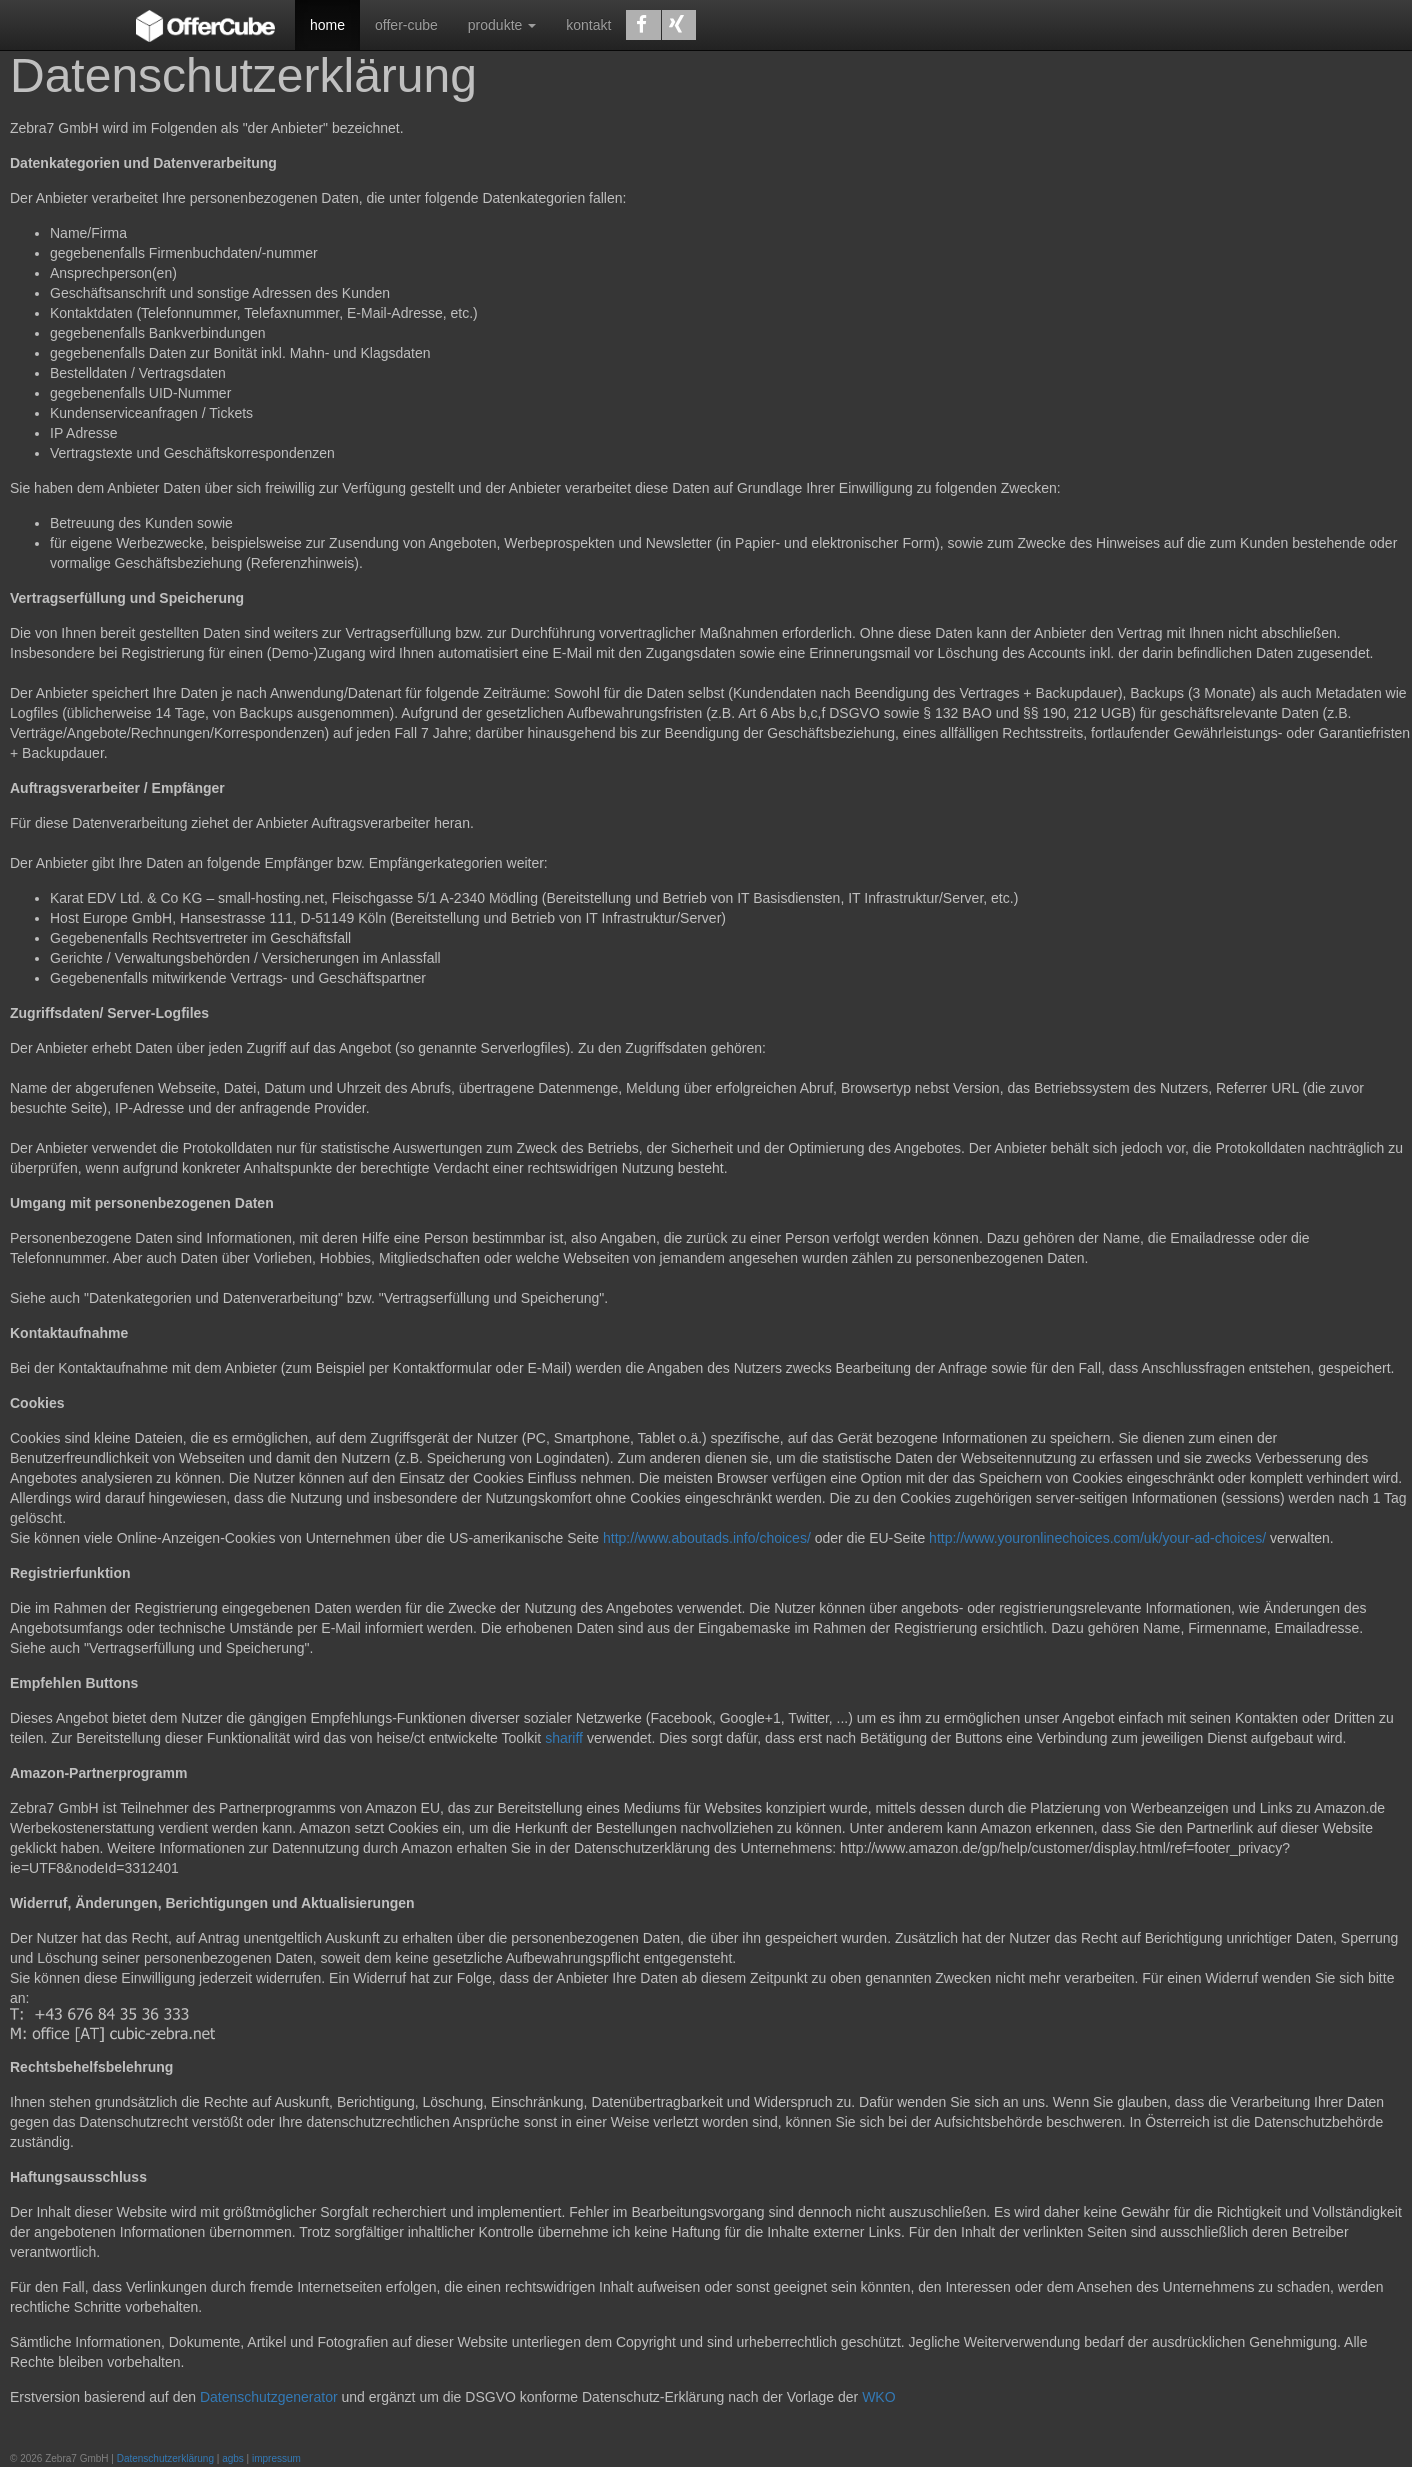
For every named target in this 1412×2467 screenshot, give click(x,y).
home (327, 25)
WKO (878, 2397)
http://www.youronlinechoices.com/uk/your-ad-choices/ (1099, 1538)
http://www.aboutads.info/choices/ (707, 1538)
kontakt (588, 25)
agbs (233, 2458)
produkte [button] (502, 25)
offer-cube (406, 25)
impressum (276, 2458)
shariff (564, 1738)
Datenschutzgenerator (269, 2397)
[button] (643, 25)
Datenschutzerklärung (165, 2458)
